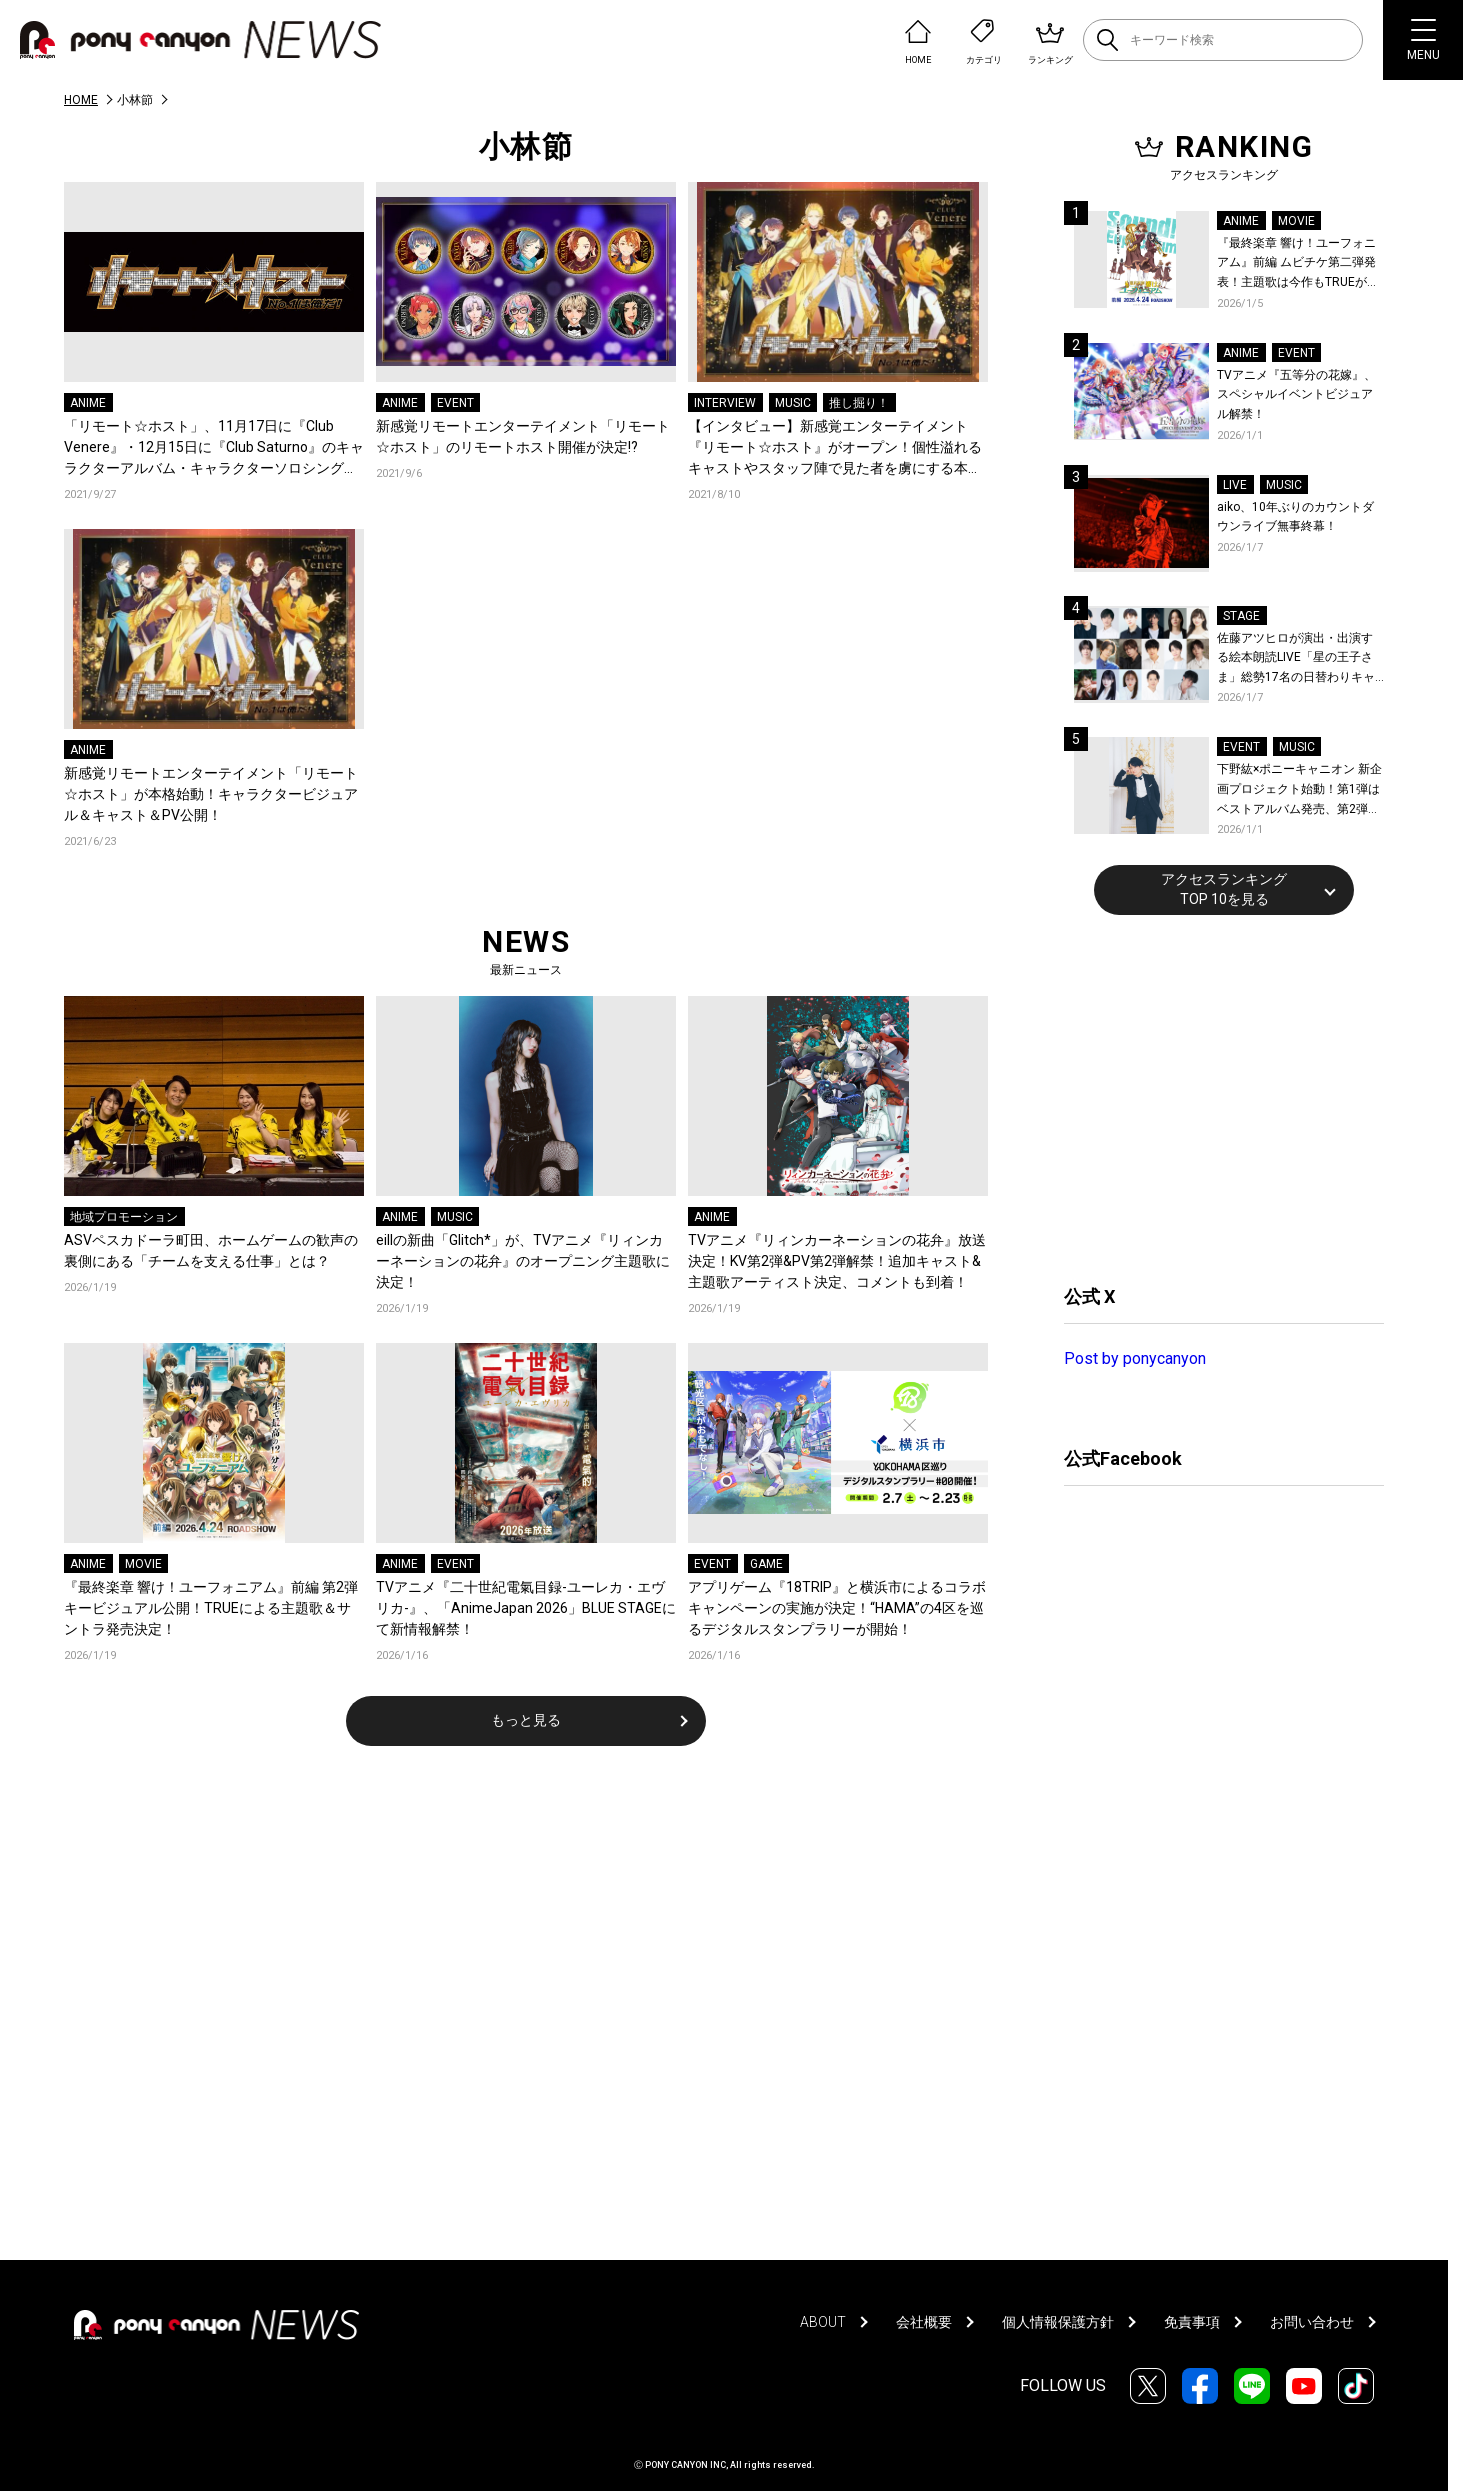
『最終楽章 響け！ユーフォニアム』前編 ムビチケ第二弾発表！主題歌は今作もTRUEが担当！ (1298, 264)
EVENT (455, 403)
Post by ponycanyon (1135, 1358)
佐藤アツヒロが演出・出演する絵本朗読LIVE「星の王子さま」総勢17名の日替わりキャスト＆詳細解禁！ (1296, 659)
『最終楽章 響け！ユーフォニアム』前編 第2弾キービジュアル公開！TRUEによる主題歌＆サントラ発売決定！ (211, 1608)
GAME (766, 1564)
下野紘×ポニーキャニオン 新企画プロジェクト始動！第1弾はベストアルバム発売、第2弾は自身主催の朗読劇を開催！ (1299, 790)
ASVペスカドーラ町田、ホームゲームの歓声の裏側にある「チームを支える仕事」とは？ (211, 1250)
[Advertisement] (1214, 1097)
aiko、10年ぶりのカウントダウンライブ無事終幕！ (1295, 517)
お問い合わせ (1312, 2322)
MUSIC (793, 403)
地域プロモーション (124, 1217)
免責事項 (1192, 2322)
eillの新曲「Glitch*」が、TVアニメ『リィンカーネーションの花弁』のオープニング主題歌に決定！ (523, 1261)
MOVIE (143, 1564)
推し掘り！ (859, 403)
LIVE (1235, 485)
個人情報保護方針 (1058, 2322)
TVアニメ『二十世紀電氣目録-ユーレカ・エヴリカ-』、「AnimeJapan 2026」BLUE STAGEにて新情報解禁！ (526, 1608)
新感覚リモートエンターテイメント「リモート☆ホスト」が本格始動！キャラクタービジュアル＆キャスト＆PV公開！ (211, 794)
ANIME (88, 403)
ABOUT (823, 2322)
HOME (81, 100)
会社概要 (924, 2322)
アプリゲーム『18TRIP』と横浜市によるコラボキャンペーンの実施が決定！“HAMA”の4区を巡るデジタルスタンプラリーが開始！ (837, 1608)
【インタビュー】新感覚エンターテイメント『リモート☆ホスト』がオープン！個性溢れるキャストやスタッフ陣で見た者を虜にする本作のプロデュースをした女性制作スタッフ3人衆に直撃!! (835, 448)
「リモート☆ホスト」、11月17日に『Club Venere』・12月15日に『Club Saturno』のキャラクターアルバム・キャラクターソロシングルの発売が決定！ (214, 448)
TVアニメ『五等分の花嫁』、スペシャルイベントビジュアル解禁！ (1296, 394)
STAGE (1241, 616)
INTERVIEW (725, 403)
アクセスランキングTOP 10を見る (1224, 889)
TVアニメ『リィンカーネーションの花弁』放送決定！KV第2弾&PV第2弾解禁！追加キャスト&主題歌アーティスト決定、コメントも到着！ (837, 1261)
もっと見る (526, 1720)
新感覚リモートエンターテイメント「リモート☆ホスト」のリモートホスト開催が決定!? (523, 436)
